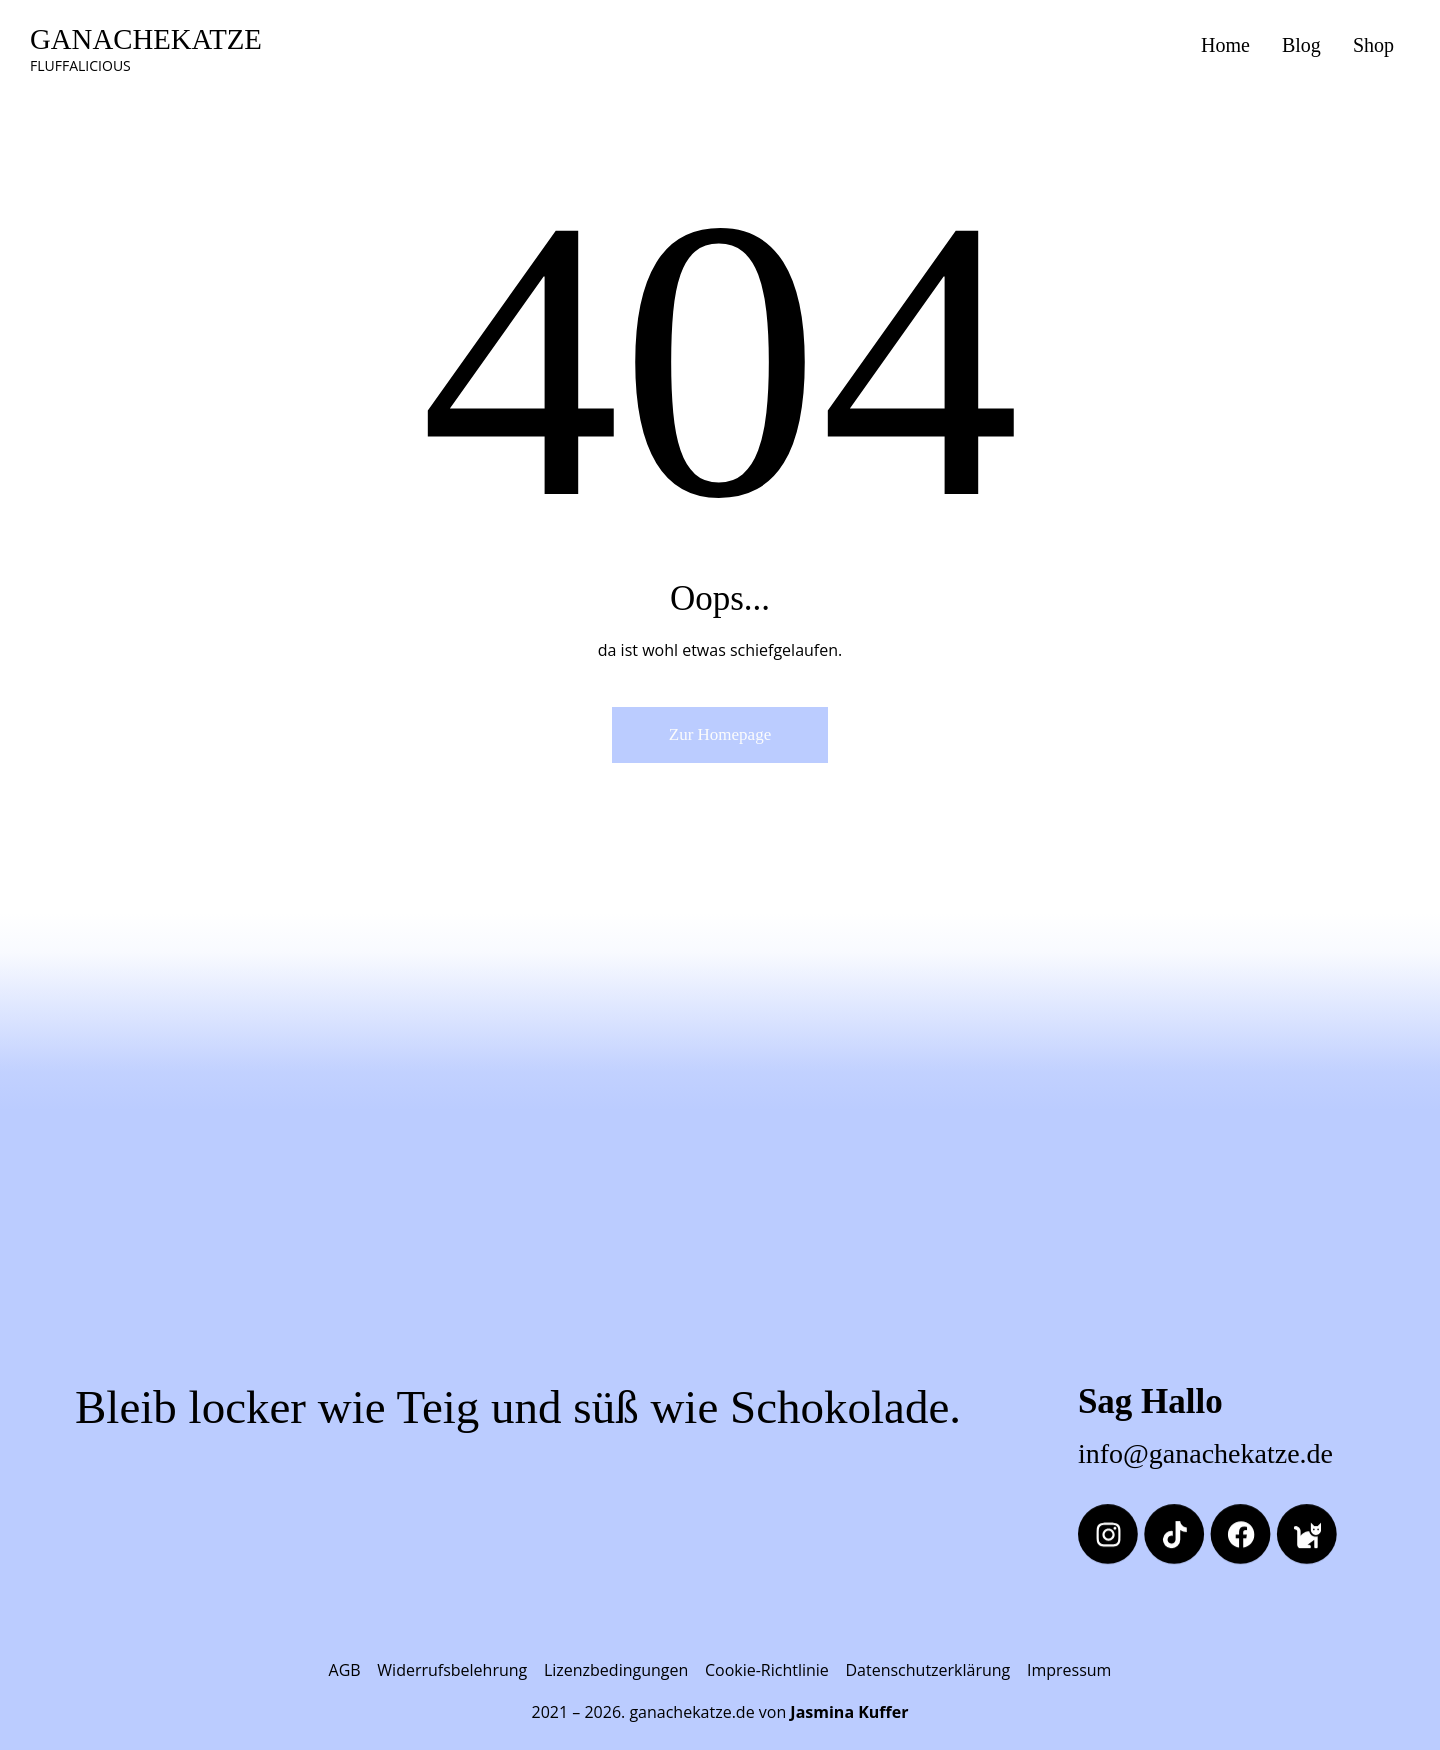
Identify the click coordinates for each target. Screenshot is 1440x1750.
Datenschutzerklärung (927, 1670)
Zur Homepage (720, 734)
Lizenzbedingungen (616, 1670)
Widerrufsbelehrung (452, 1670)
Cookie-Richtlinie (767, 1670)
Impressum (1069, 1670)
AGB (345, 1670)
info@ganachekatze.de (1205, 1453)
